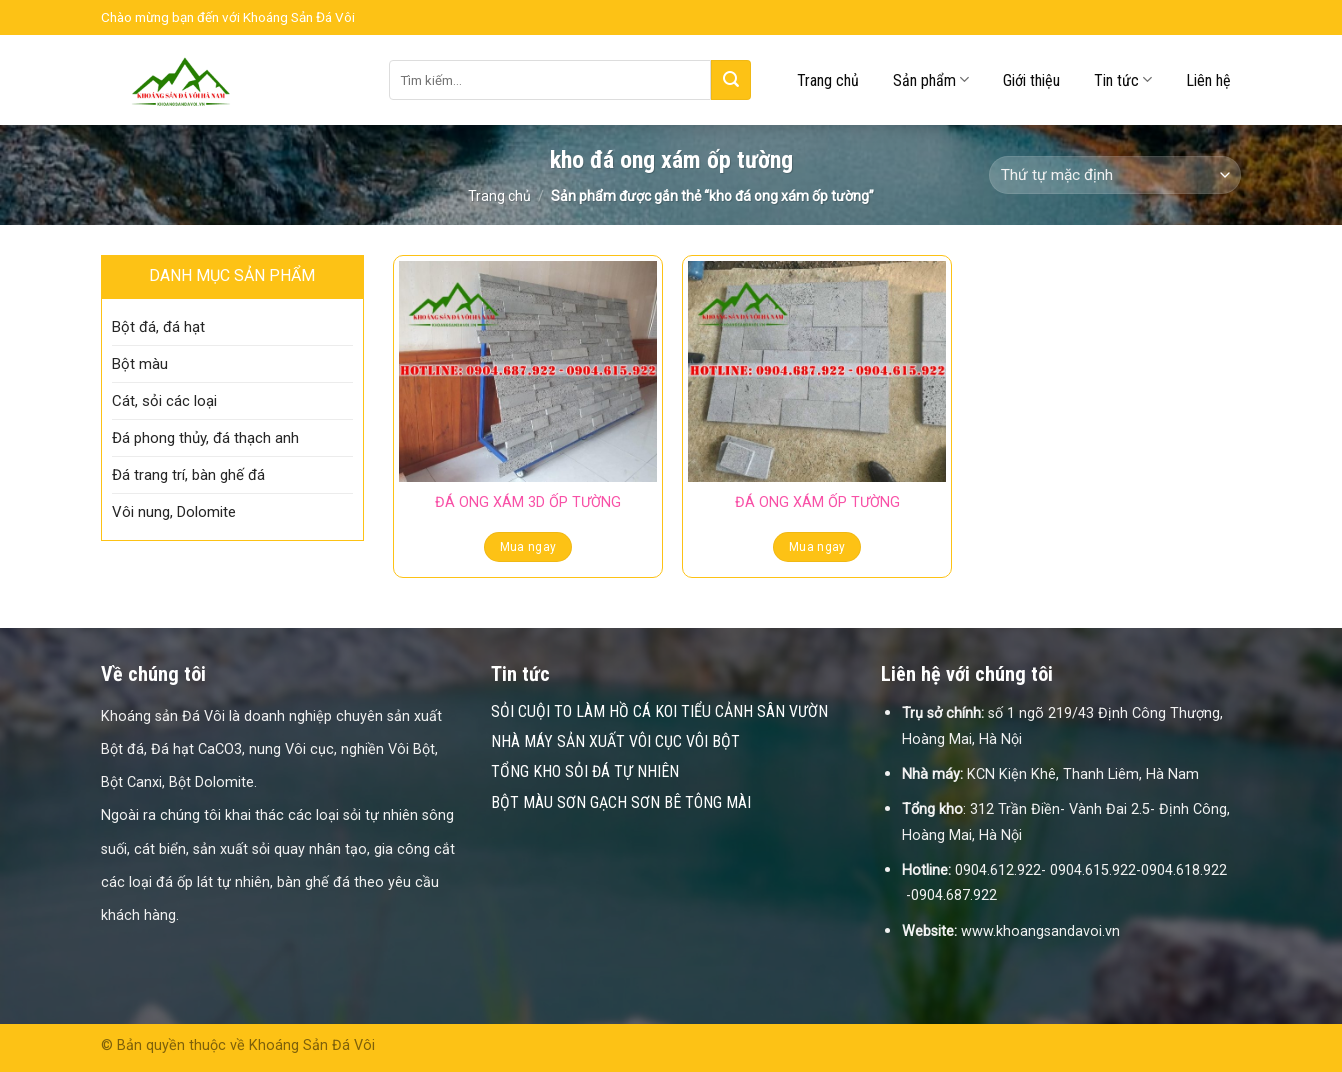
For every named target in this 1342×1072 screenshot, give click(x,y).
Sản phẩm (931, 79)
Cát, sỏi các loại (164, 401)
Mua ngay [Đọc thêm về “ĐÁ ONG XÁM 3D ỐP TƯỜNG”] (528, 547)
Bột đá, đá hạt (158, 327)
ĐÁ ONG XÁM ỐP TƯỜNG (817, 502)
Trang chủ (828, 80)
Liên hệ (1208, 80)
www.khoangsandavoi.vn (1040, 931)
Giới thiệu (1031, 80)
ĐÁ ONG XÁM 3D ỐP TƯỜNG (528, 502)
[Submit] (731, 80)
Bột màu (140, 364)
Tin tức (1123, 79)
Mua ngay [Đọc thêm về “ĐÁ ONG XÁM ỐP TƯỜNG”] (817, 547)
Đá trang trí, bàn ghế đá (188, 475)
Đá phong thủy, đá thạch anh (205, 438)
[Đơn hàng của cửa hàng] (1115, 175)
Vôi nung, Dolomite (174, 512)
